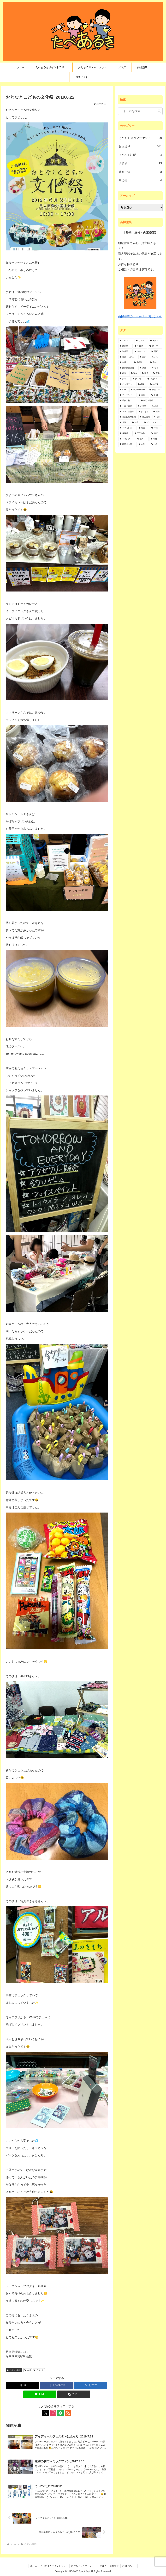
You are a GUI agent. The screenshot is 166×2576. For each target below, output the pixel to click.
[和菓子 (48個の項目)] (125, 351)
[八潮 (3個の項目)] (124, 422)
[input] (140, 111)
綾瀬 (27, 2370)
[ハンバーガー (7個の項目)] (138, 389)
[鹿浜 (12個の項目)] (157, 373)
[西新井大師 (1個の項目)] (127, 444)
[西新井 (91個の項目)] (125, 346)
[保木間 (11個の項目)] (138, 378)
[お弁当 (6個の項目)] (143, 406)
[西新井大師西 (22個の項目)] (128, 368)
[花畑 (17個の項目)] (146, 373)
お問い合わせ (129, 2566)
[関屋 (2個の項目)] (143, 428)
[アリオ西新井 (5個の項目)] (127, 411)
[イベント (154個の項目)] (126, 340)
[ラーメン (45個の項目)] (141, 351)
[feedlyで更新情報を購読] (60, 2413)
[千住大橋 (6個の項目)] (128, 400)
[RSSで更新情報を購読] (68, 2413)
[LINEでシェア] (39, 2394)
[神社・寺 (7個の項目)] (155, 389)
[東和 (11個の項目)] (124, 378)
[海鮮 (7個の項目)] (143, 395)
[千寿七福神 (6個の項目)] (127, 406)
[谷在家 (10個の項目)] (155, 384)
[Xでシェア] (22, 2385)
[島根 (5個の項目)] (156, 406)
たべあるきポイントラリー (54, 2566)
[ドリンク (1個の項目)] (126, 439)
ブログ (103, 2566)
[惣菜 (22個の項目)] (144, 368)
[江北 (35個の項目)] (144, 357)
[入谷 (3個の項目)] (136, 422)
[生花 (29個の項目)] (125, 362)
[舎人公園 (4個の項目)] (145, 417)
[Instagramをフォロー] (53, 2413)
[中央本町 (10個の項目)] (154, 378)
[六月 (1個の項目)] (143, 444)
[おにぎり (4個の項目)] (144, 411)
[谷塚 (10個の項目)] (142, 384)
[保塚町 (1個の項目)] (125, 433)
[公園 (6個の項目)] (156, 395)
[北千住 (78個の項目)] (155, 346)
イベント (39, 2370)
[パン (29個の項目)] (156, 357)
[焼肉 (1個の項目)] (142, 439)
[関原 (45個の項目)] (156, 351)
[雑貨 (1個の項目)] (156, 433)
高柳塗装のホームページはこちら (140, 316)
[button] (73, 2394)
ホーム (33, 2566)
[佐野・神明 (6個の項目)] (151, 400)
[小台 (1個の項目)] (156, 444)
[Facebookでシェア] (56, 2385)
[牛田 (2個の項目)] (156, 428)
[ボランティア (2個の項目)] (152, 422)
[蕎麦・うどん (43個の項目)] (128, 357)
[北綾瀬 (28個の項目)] (140, 362)
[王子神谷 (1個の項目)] (141, 433)
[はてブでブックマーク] (90, 2385)
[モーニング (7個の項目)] (127, 395)
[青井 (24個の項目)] (155, 362)
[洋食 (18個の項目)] (135, 373)
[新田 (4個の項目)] (157, 411)
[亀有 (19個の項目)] (123, 373)
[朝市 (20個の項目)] (156, 368)
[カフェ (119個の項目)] (141, 340)
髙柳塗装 (114, 2566)
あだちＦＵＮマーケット (83, 2566)
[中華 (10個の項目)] (123, 389)
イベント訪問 (14, 2370)
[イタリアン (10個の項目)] (127, 384)
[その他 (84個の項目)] (140, 346)
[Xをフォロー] (45, 2413)
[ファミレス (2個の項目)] (127, 428)
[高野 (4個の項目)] (157, 417)
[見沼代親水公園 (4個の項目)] (128, 417)
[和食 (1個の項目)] (155, 439)
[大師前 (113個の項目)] (155, 340)
